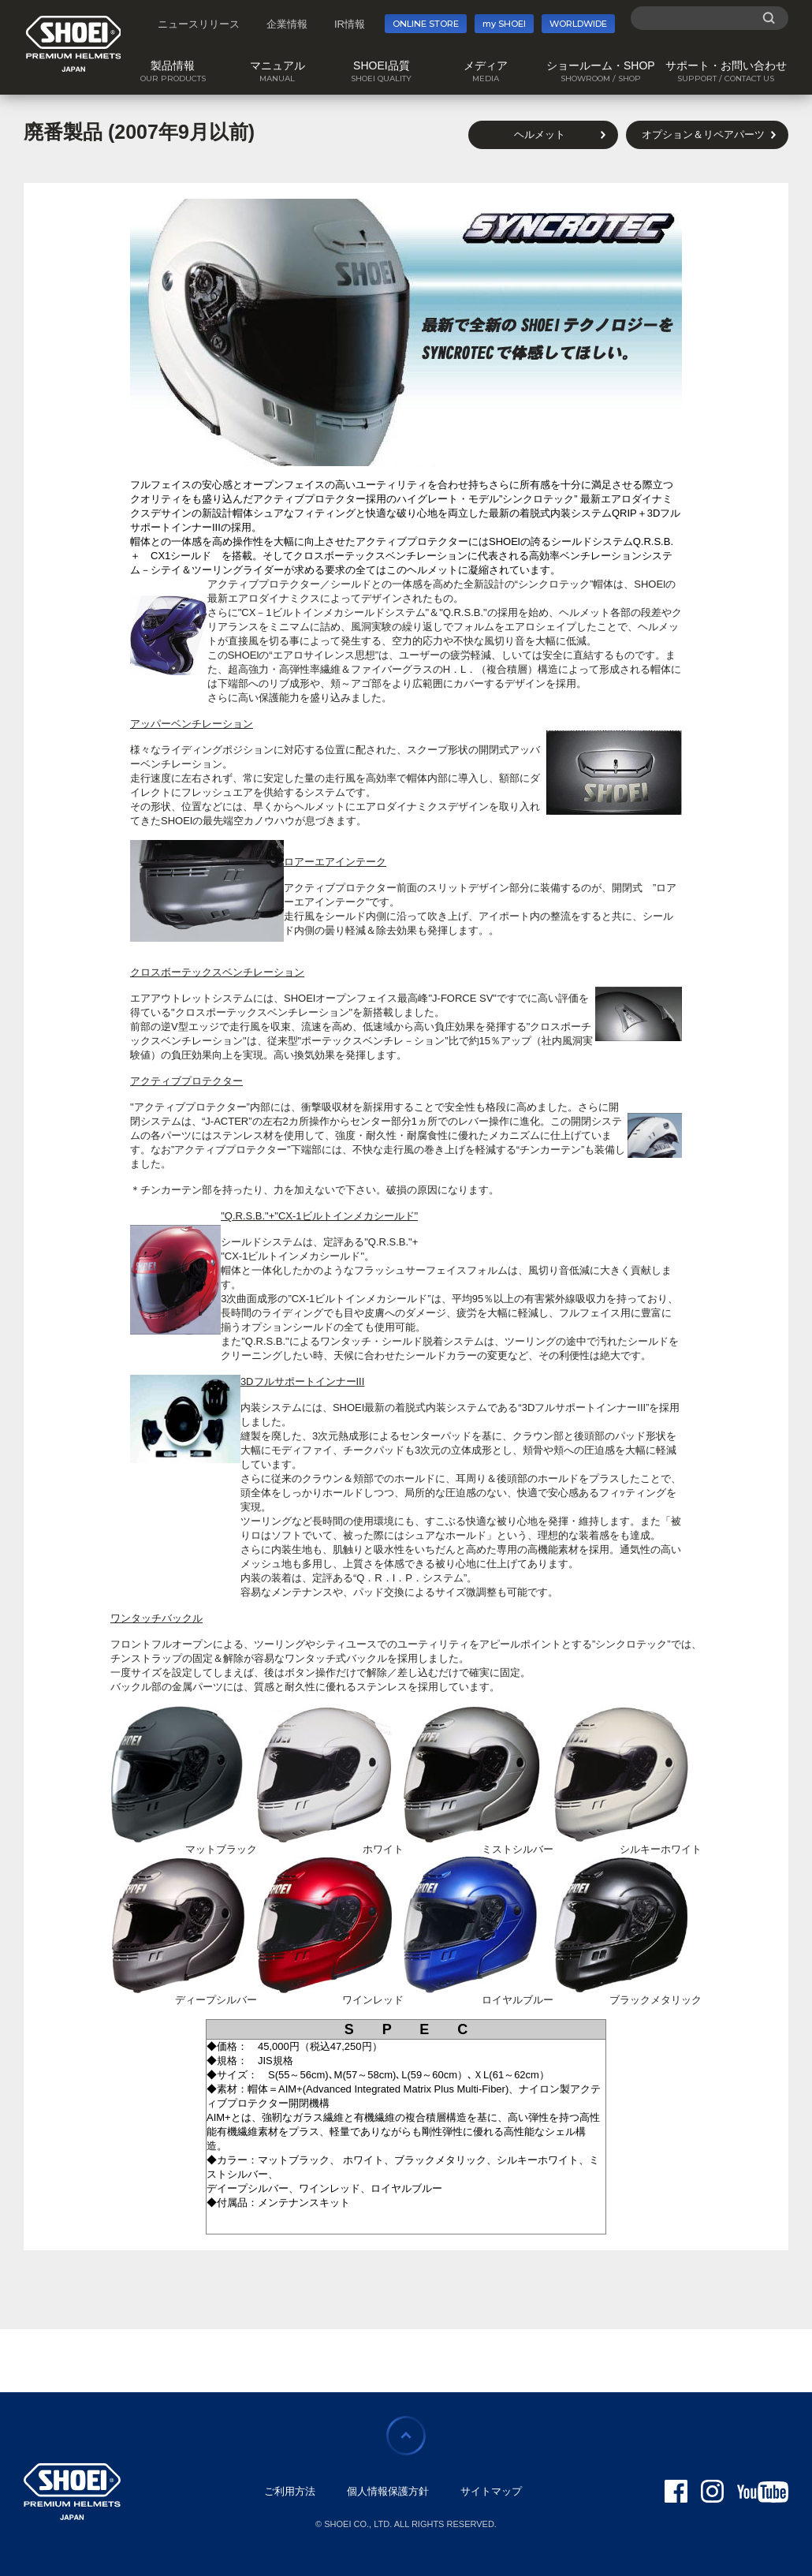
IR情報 (349, 24)
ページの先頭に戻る (406, 2435)
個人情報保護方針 (388, 2491)
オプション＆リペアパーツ (703, 134)
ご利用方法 (289, 2491)
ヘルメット (539, 134)
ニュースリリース (199, 24)
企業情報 (286, 24)
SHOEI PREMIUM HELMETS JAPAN (73, 44)
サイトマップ (491, 2491)
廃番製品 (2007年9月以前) (139, 132)
